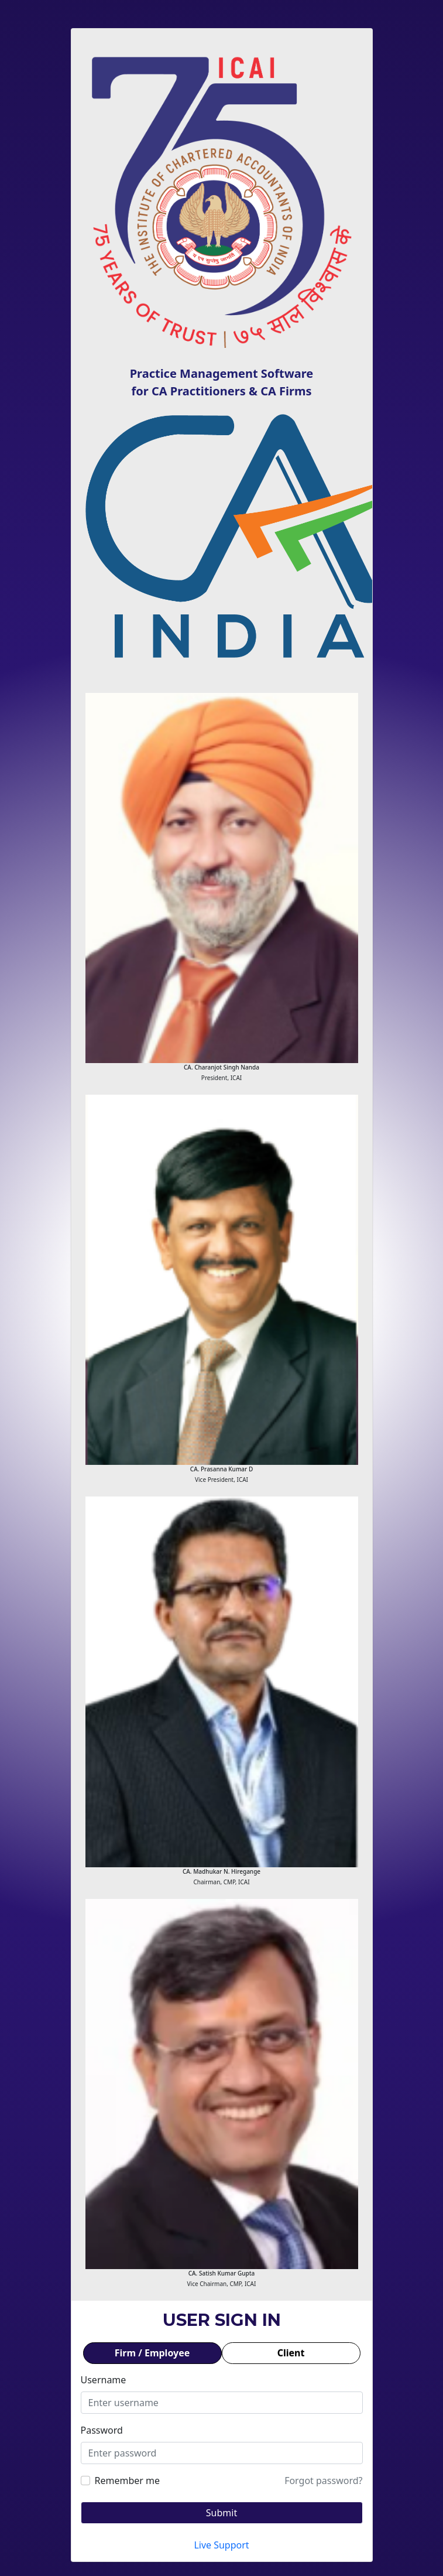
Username (103, 2379)
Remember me (127, 2480)
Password (102, 2430)
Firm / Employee (152, 2352)
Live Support (221, 2545)
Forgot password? (323, 2480)
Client (291, 2352)
